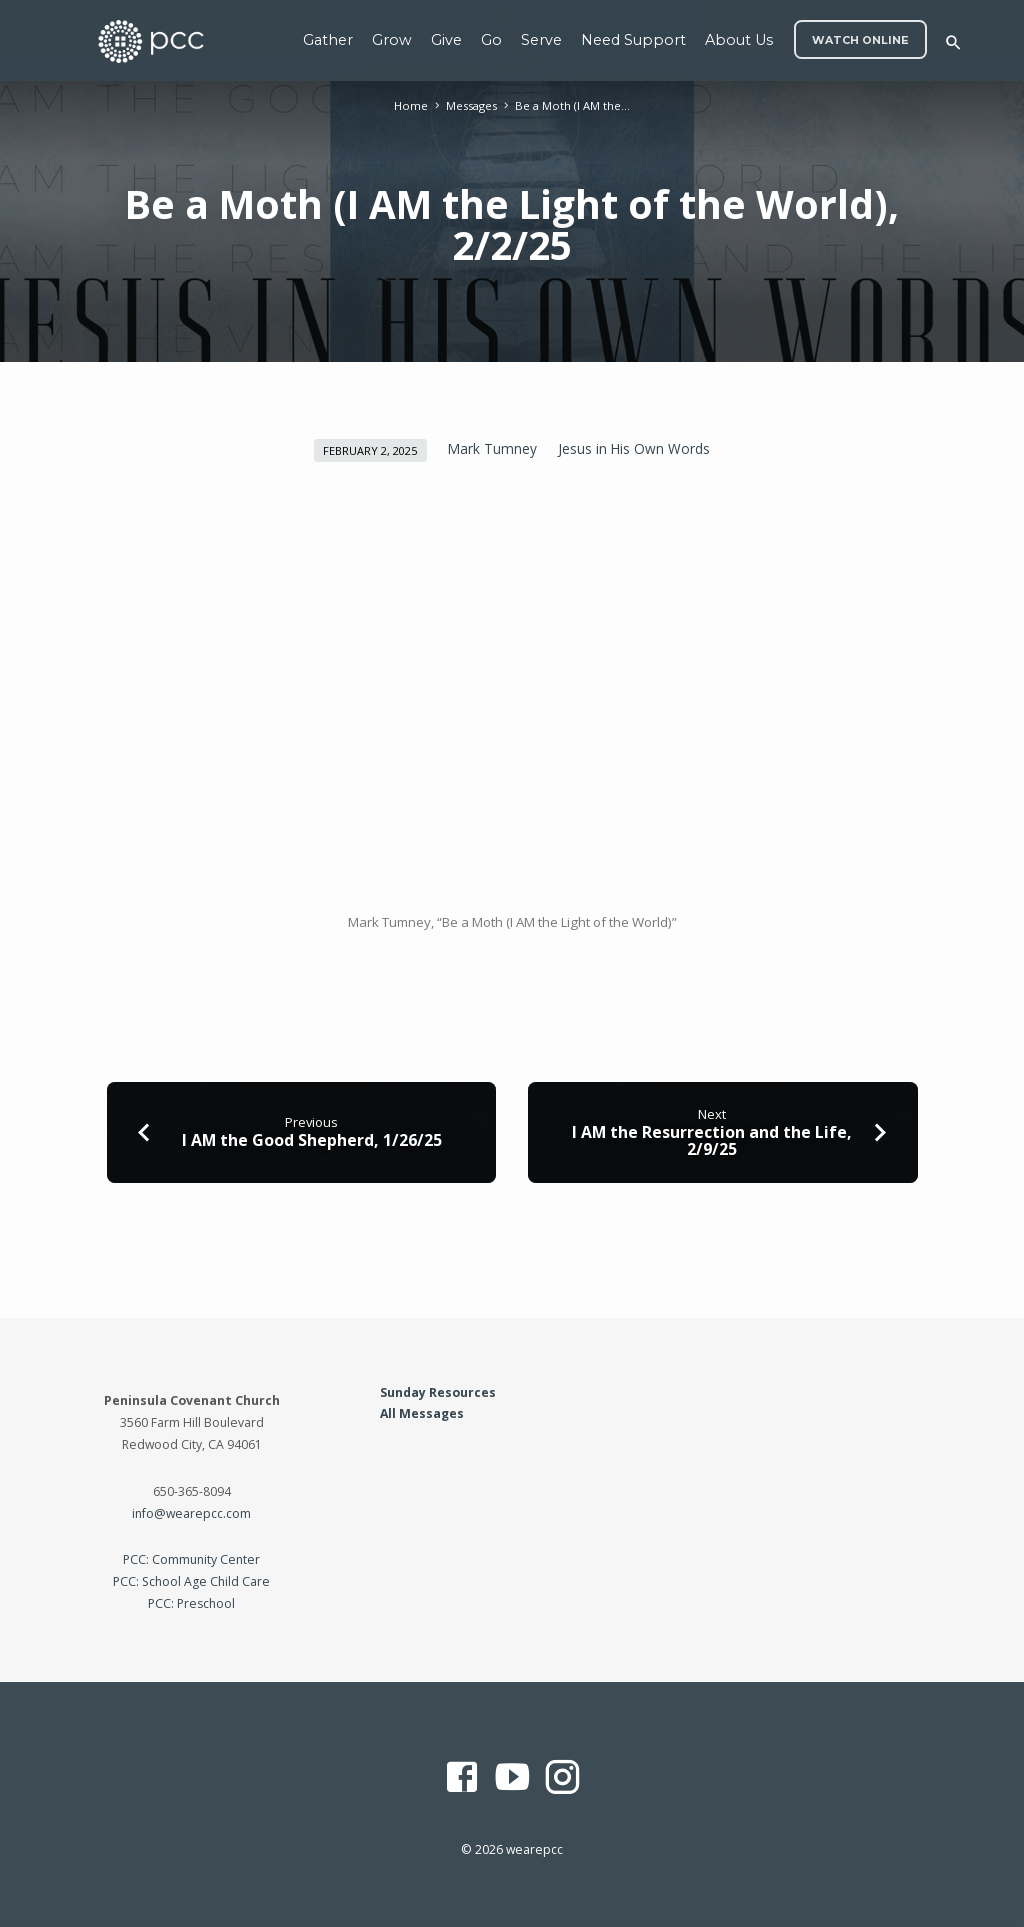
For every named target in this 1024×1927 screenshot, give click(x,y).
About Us (739, 40)
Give (446, 40)
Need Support (633, 40)
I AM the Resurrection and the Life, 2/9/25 (712, 1140)
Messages (471, 105)
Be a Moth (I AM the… (572, 105)
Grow (392, 40)
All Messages (422, 1413)
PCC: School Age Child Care (191, 1581)
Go (491, 40)
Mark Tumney (492, 448)
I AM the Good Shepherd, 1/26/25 (312, 1140)
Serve (541, 40)
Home (411, 105)
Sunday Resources (438, 1392)
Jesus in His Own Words (634, 448)
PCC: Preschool (191, 1603)
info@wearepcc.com (191, 1513)
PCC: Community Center (191, 1559)
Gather (328, 40)
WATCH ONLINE (860, 40)
